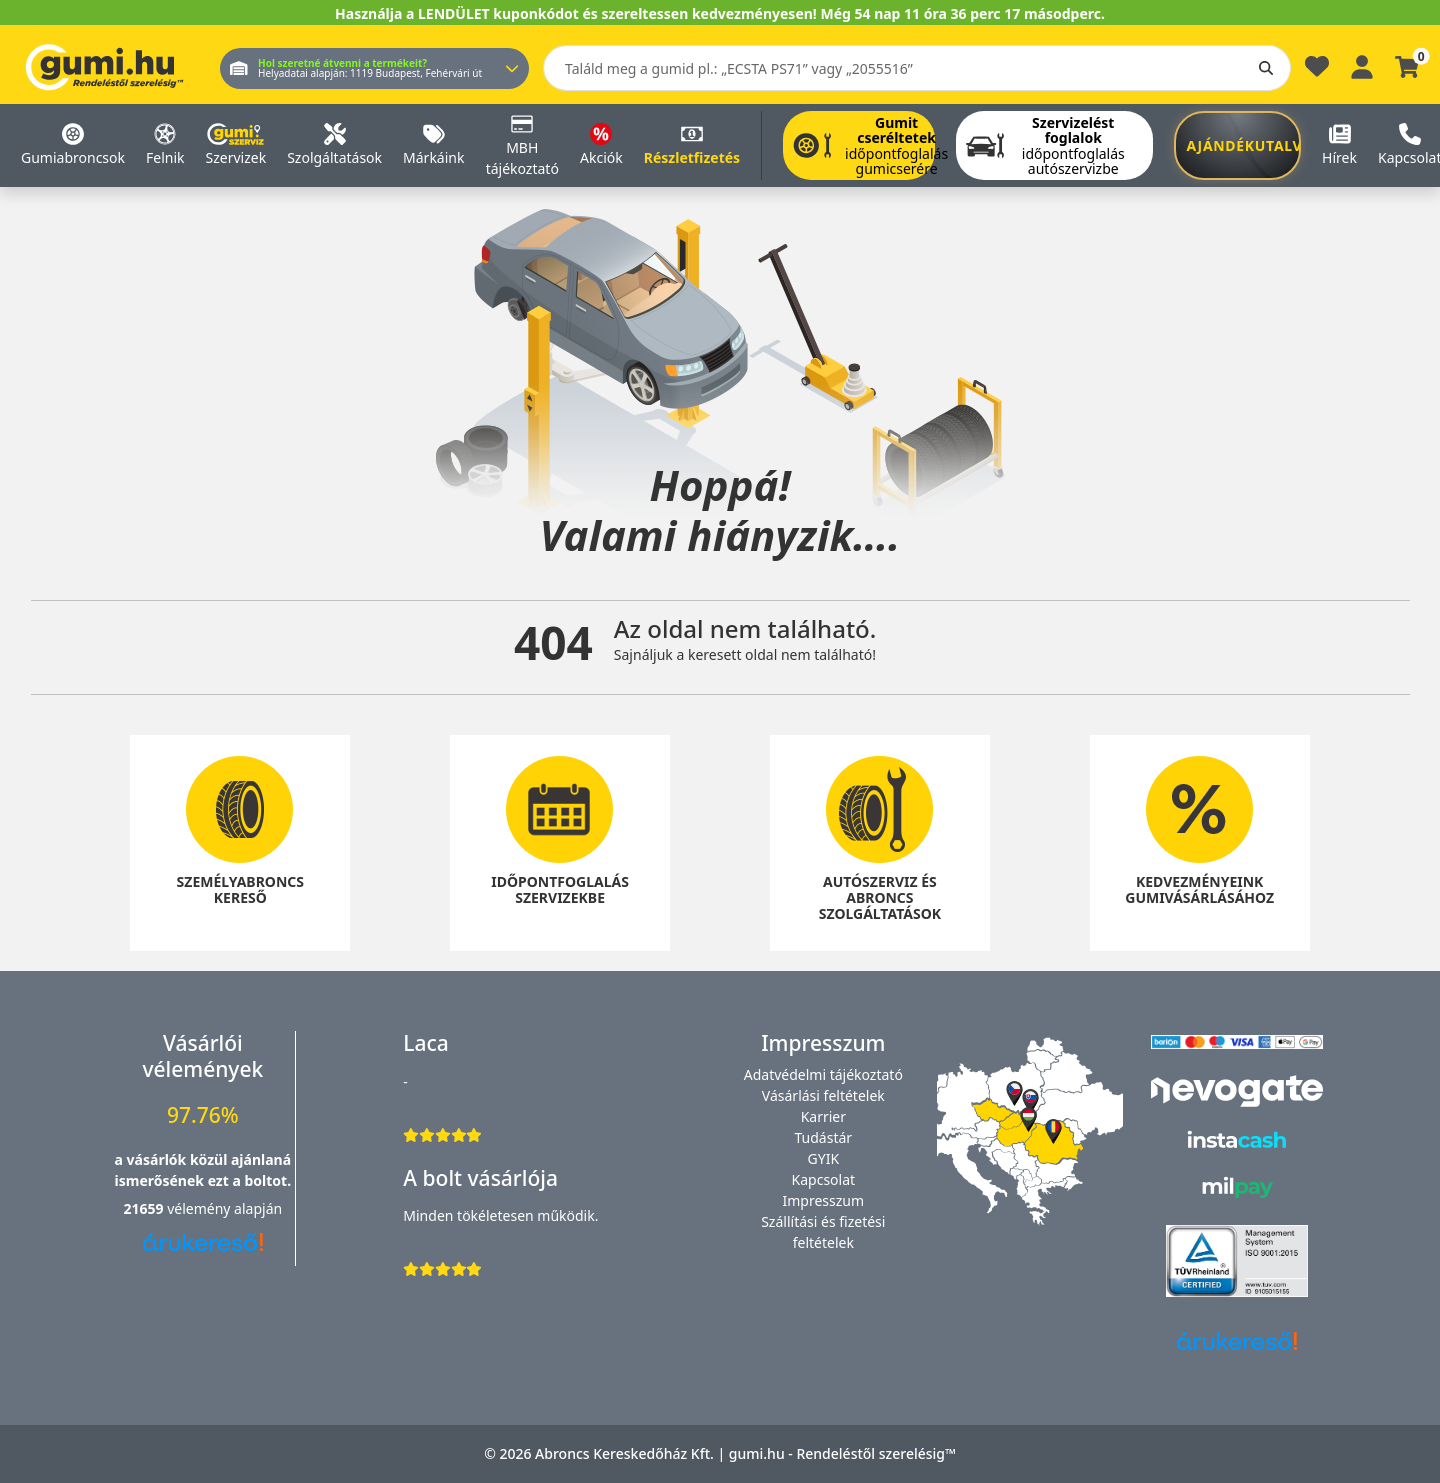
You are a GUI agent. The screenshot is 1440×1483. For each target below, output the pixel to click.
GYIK (824, 1158)
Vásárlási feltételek (823, 1095)
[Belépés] (1362, 64)
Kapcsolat (824, 1179)
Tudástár (824, 1137)
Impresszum (824, 1200)
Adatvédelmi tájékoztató (823, 1074)
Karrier (823, 1116)
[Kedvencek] (1317, 71)
